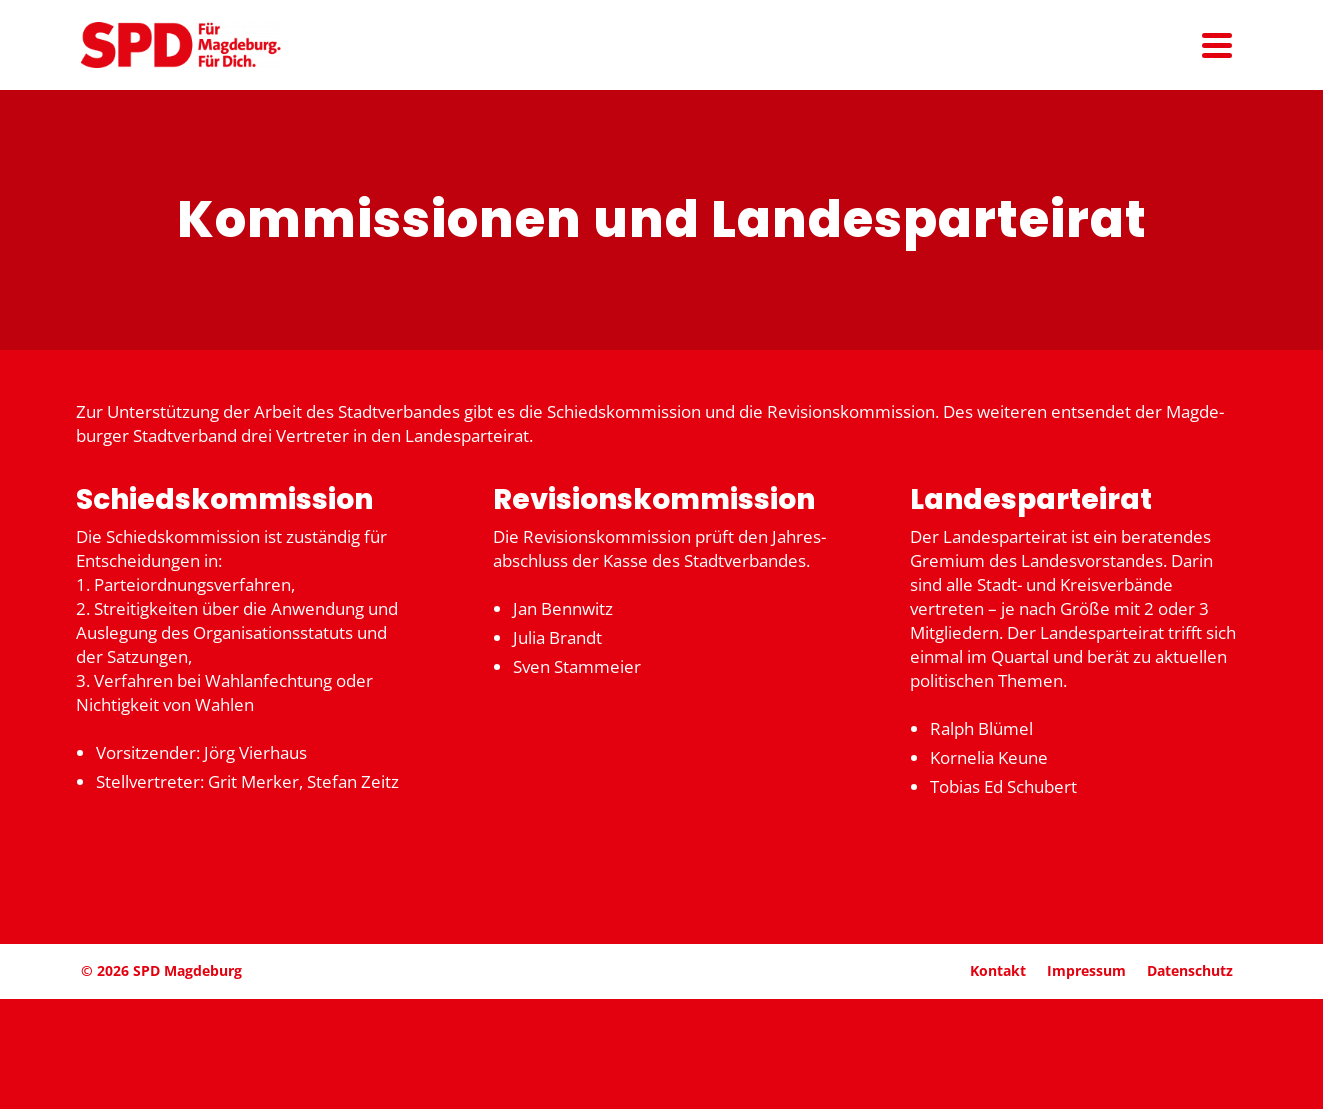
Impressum (1086, 970)
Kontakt (998, 970)
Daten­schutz (1190, 970)
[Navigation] (1217, 45)
